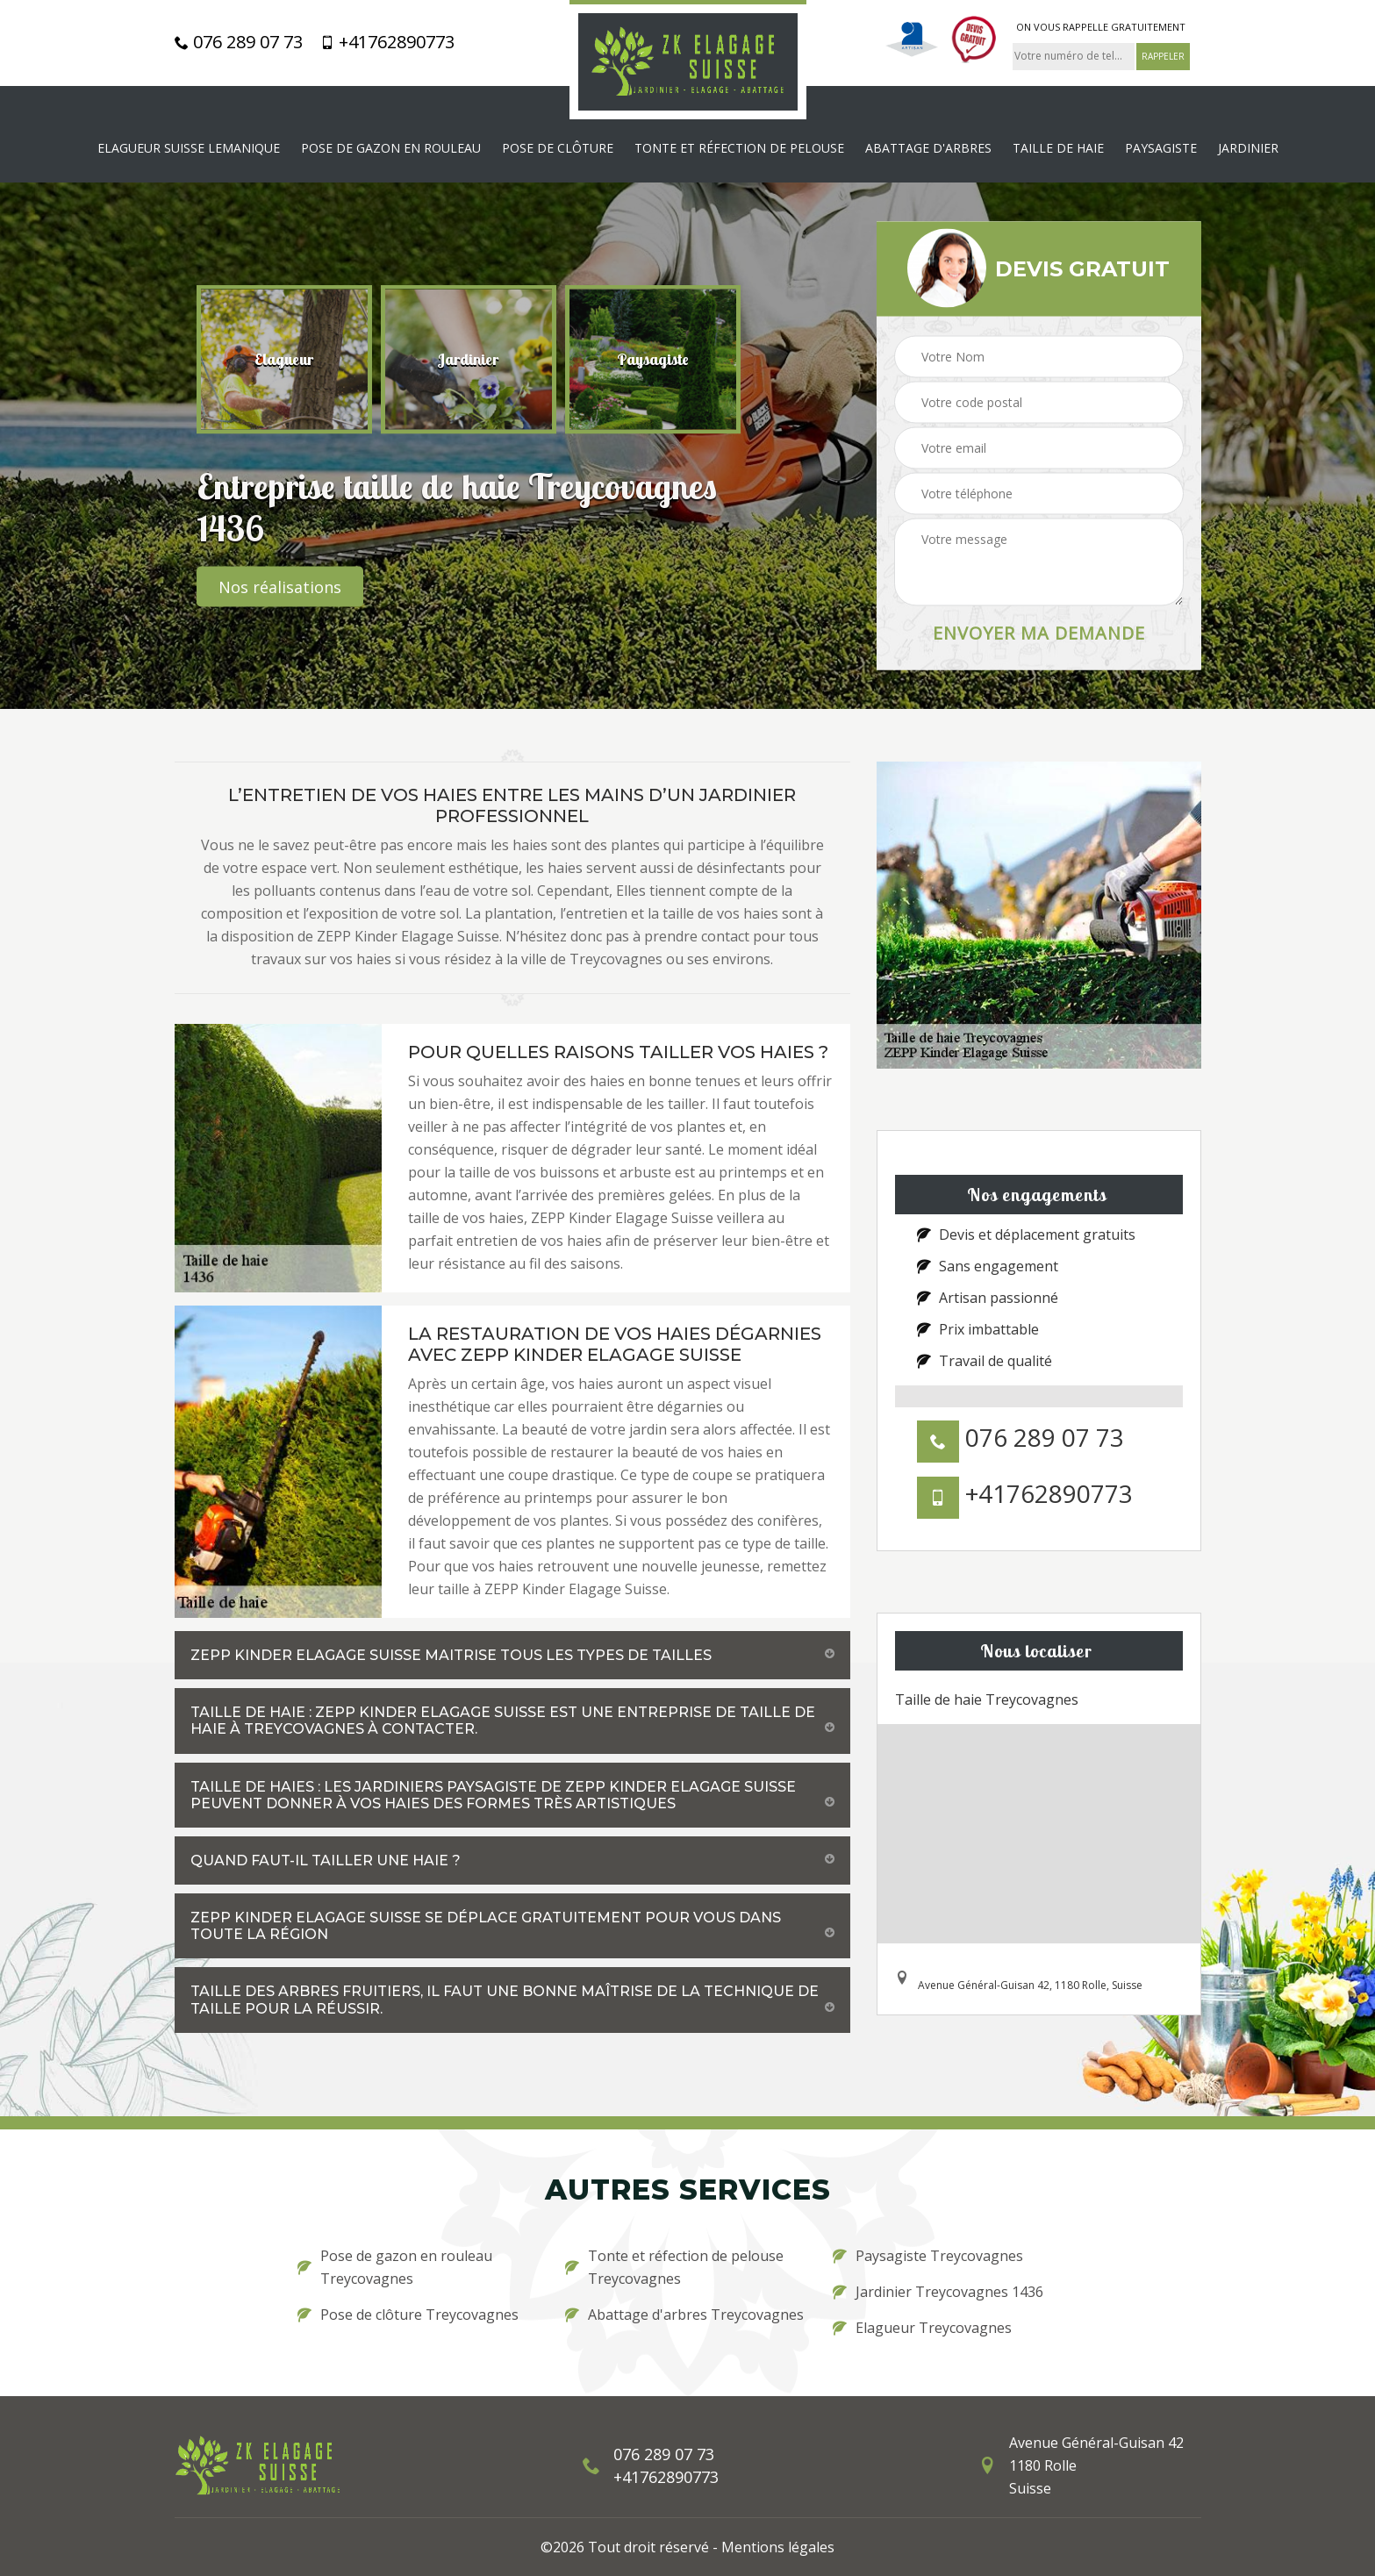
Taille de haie (1058, 148)
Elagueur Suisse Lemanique (188, 148)
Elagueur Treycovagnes (922, 2327)
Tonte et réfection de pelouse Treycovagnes (674, 2267)
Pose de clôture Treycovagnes (408, 2314)
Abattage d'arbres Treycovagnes (684, 2314)
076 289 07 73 (239, 42)
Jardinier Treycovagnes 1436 (938, 2291)
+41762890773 (387, 42)
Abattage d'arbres (928, 148)
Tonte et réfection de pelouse (739, 148)
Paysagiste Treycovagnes (928, 2255)
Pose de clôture (557, 148)
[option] (284, 358)
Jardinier (1248, 148)
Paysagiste (1161, 148)
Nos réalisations (279, 586)
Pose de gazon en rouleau (391, 148)
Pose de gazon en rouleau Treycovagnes (394, 2267)
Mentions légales (777, 2547)
